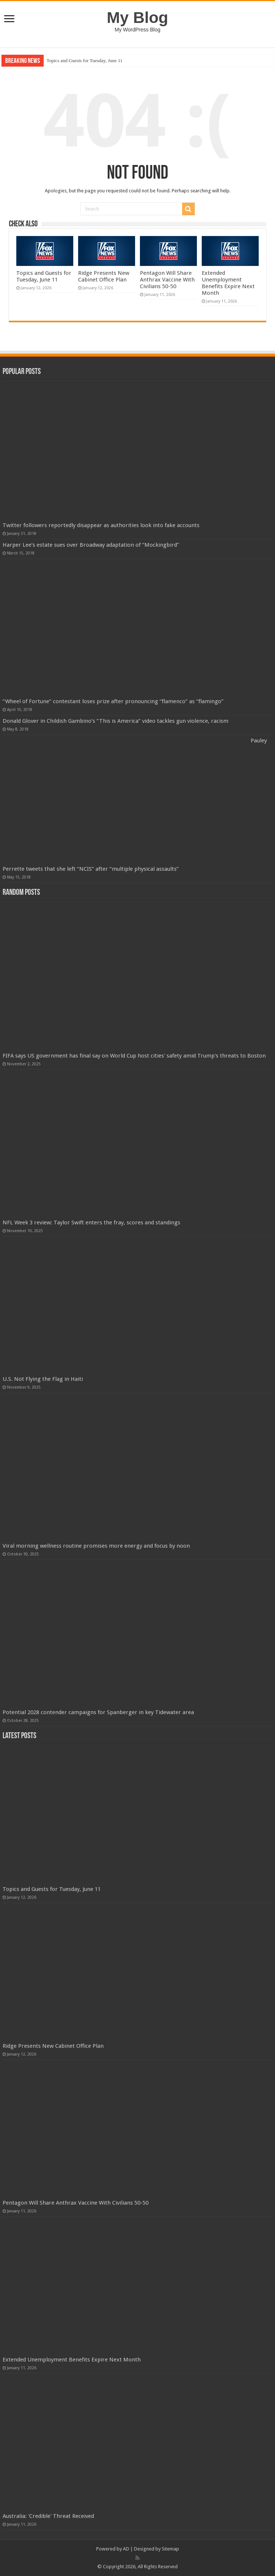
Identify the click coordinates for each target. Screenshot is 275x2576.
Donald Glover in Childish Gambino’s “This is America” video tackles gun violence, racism (115, 721)
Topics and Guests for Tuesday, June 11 (85, 60)
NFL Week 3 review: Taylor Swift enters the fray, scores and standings (91, 1222)
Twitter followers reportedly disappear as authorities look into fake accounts (101, 525)
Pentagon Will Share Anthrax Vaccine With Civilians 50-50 (167, 280)
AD (126, 2549)
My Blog (137, 17)
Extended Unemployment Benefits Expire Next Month (228, 283)
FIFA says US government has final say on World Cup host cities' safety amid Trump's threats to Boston (134, 1055)
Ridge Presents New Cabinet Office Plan (103, 276)
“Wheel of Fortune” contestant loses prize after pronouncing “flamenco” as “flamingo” (113, 701)
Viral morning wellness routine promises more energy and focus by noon (96, 1545)
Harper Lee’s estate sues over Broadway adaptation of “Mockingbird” (91, 545)
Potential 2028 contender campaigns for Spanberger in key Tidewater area (98, 1712)
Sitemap (170, 2549)
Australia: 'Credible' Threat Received (48, 2516)
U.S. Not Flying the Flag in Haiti (43, 1379)
